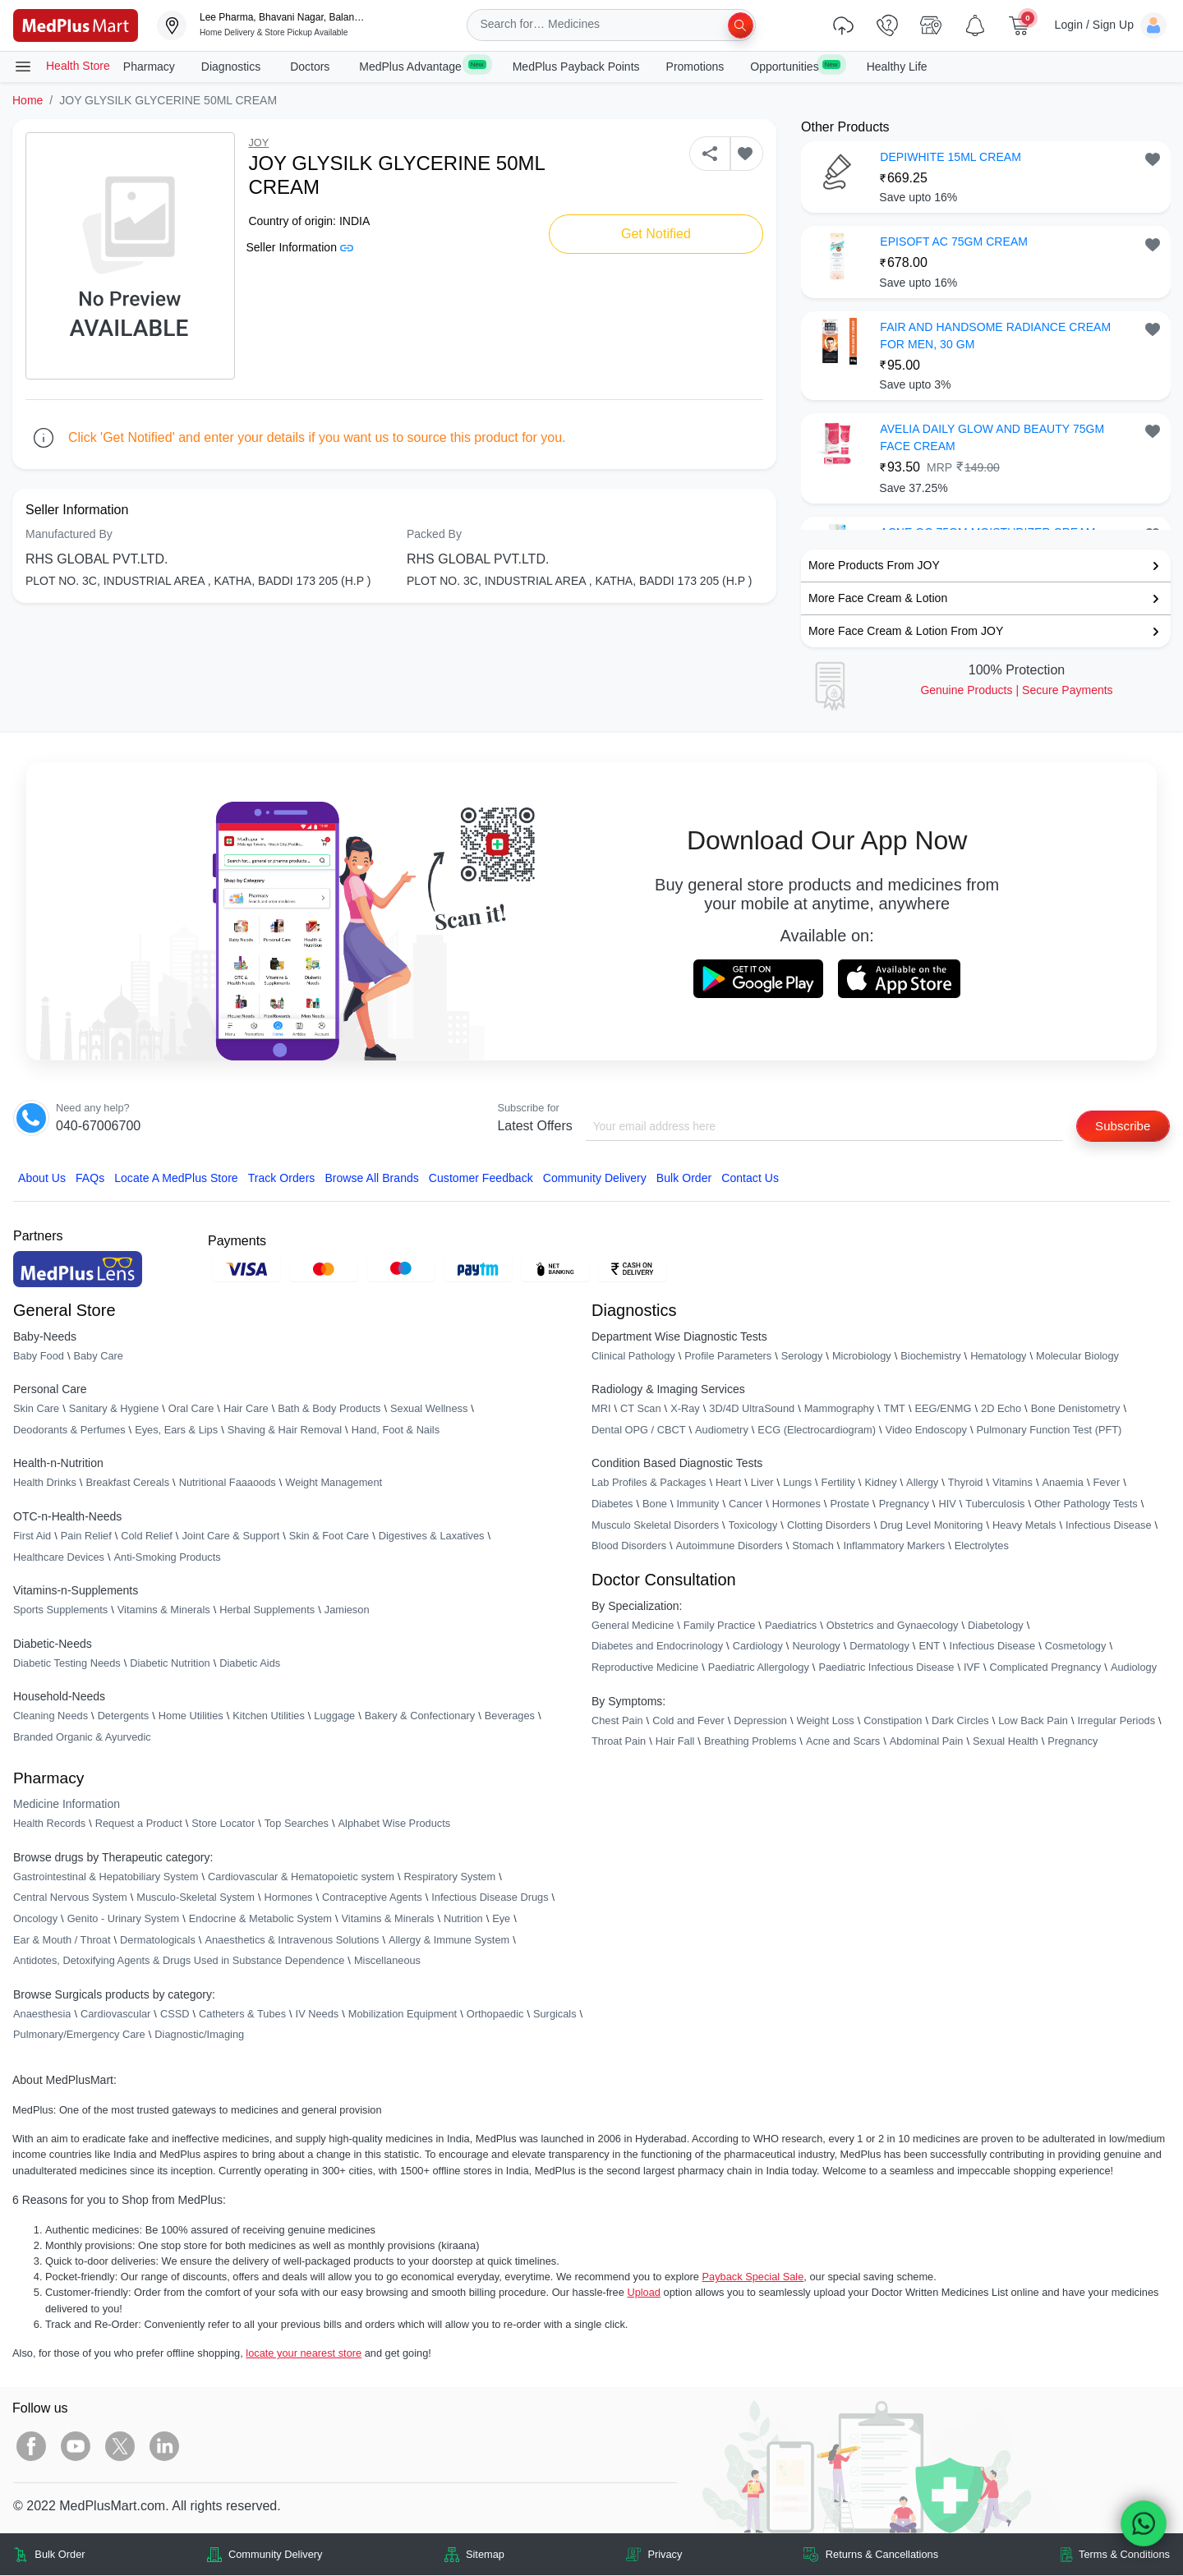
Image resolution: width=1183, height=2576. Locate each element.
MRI (601, 1409)
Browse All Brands (371, 1179)
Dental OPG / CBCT (639, 1430)
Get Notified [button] (656, 234)
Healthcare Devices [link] (58, 1558)
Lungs (797, 1484)
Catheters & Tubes (242, 2014)
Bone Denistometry (1076, 1409)
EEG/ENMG (942, 1409)
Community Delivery (595, 1179)
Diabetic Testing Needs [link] (67, 1664)
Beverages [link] (510, 1717)
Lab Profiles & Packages (649, 1484)
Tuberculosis (994, 1504)
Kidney (880, 1484)
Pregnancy (904, 1504)
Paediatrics (791, 1626)
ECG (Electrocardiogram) (816, 1430)
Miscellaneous (387, 1961)
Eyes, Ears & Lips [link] (176, 1430)
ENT (929, 1647)
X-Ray (685, 1409)
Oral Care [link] (191, 1409)
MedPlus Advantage (422, 65)
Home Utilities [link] (191, 1717)
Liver (762, 1484)
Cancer (745, 1504)
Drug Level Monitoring (931, 1526)
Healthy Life (897, 66)
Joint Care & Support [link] (230, 1536)
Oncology (35, 1919)
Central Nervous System (70, 1899)
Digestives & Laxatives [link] (432, 1536)
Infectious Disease (1109, 1526)
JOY (258, 142)
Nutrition (463, 1919)
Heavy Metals (1024, 1526)
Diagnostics (232, 66)
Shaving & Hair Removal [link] (285, 1430)
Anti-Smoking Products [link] (167, 1558)
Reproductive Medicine (645, 1668)
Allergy (922, 1484)
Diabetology (996, 1626)
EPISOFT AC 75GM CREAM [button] (954, 241)
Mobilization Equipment (402, 2014)
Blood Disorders (629, 1546)
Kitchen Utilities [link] (268, 1717)
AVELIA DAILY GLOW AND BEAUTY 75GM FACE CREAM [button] (992, 437)
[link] (75, 24)
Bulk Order (683, 1179)
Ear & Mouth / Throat (62, 1940)
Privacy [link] (664, 2555)
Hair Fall (675, 1742)
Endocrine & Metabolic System (260, 1919)
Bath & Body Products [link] (329, 1409)
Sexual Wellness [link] (428, 1409)
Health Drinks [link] (44, 1484)
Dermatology (879, 1647)
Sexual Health (1005, 1742)
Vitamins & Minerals (388, 1919)
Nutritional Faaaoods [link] (227, 1484)
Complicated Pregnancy (1045, 1668)
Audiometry (721, 1430)
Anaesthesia (42, 2014)
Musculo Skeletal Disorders (655, 1526)
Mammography (839, 1409)
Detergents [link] (124, 1717)
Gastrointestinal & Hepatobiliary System (105, 1877)
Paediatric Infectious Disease (886, 1668)
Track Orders (281, 1179)
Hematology (998, 1356)
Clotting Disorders (829, 1526)
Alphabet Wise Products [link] (394, 1824)
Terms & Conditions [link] (1124, 2555)
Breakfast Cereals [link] (127, 1484)
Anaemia (1063, 1484)
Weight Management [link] (333, 1484)
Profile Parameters (727, 1356)
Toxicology (753, 1526)
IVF (972, 1668)
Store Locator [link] (223, 1824)
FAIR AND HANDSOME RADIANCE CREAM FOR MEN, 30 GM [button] (995, 335)
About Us (42, 1179)
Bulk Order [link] (60, 2555)
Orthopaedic (495, 2014)
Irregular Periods (1116, 1721)
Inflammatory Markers (894, 1546)
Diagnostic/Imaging (199, 2036)
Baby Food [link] (38, 1356)
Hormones (288, 1899)
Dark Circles (960, 1721)
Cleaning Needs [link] (50, 1717)
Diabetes (612, 1504)
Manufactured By (69, 533)
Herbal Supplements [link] (267, 1610)
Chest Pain (617, 1721)
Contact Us (750, 1179)
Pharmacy (149, 66)
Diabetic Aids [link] (249, 1664)
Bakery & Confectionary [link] (420, 1717)
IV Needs (317, 2014)
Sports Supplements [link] (60, 1610)
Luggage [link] (334, 1717)
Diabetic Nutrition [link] (169, 1664)
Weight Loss (825, 1721)
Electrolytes (982, 1546)
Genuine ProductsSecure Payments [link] (1016, 690)
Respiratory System (449, 1877)
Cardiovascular (115, 2014)
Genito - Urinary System (123, 1919)
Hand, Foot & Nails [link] (396, 1430)
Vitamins (1012, 1484)
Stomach (813, 1546)
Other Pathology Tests (1086, 1504)
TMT (894, 1409)
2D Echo (1001, 1409)
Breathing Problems (750, 1742)
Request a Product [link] (138, 1824)
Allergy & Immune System (449, 1940)
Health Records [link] (49, 1824)
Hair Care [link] (246, 1409)
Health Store (61, 66)
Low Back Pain (1033, 1721)
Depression (760, 1721)
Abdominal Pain (927, 1742)
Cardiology (758, 1647)
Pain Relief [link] (86, 1536)
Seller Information (299, 247)
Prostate (849, 1504)
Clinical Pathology (633, 1356)
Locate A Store (176, 1179)
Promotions (695, 66)
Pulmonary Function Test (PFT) (1049, 1430)
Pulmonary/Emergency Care (79, 2036)
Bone (654, 1504)
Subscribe (1119, 1126)
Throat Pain (619, 1742)
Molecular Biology (1077, 1356)
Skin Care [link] (36, 1409)
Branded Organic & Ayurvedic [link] (82, 1738)
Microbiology (861, 1356)
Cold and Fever (688, 1721)
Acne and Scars (843, 1742)
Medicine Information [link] (66, 1804)
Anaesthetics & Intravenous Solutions (292, 1940)
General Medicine (633, 1626)
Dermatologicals (158, 1940)
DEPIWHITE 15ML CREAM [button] (950, 156)
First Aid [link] (32, 1536)
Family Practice (719, 1626)
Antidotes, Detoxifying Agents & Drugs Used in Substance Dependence (178, 1961)
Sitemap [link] (485, 2555)
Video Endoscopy (926, 1430)
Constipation (892, 1721)
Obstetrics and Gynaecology (892, 1626)
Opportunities (795, 65)
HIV (946, 1504)
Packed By (434, 533)
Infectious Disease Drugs (489, 1899)
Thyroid (965, 1484)
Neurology (816, 1647)
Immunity (698, 1504)
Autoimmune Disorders (729, 1546)
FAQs (90, 1179)
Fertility (838, 1484)
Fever (1107, 1484)
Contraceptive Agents (372, 1899)
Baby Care (97, 1356)
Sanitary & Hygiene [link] (114, 1409)
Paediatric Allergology (758, 1668)
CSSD (175, 2014)
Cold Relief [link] (147, 1536)
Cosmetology (1076, 1647)
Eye (501, 1919)
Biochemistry (930, 1356)
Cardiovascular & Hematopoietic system (301, 1877)
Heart (728, 1484)
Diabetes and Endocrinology (657, 1647)
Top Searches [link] (297, 1824)
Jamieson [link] (347, 1610)
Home (27, 100)
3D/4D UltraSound (751, 1409)
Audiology (1134, 1668)
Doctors (311, 66)
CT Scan (640, 1409)
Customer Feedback (481, 1179)
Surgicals (555, 2014)
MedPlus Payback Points (576, 66)
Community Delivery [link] (275, 2555)
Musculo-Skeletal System (195, 1899)
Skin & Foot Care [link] (329, 1536)
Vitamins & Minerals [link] (163, 1610)
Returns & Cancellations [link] (882, 2555)
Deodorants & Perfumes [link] (69, 1430)
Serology (802, 1356)
